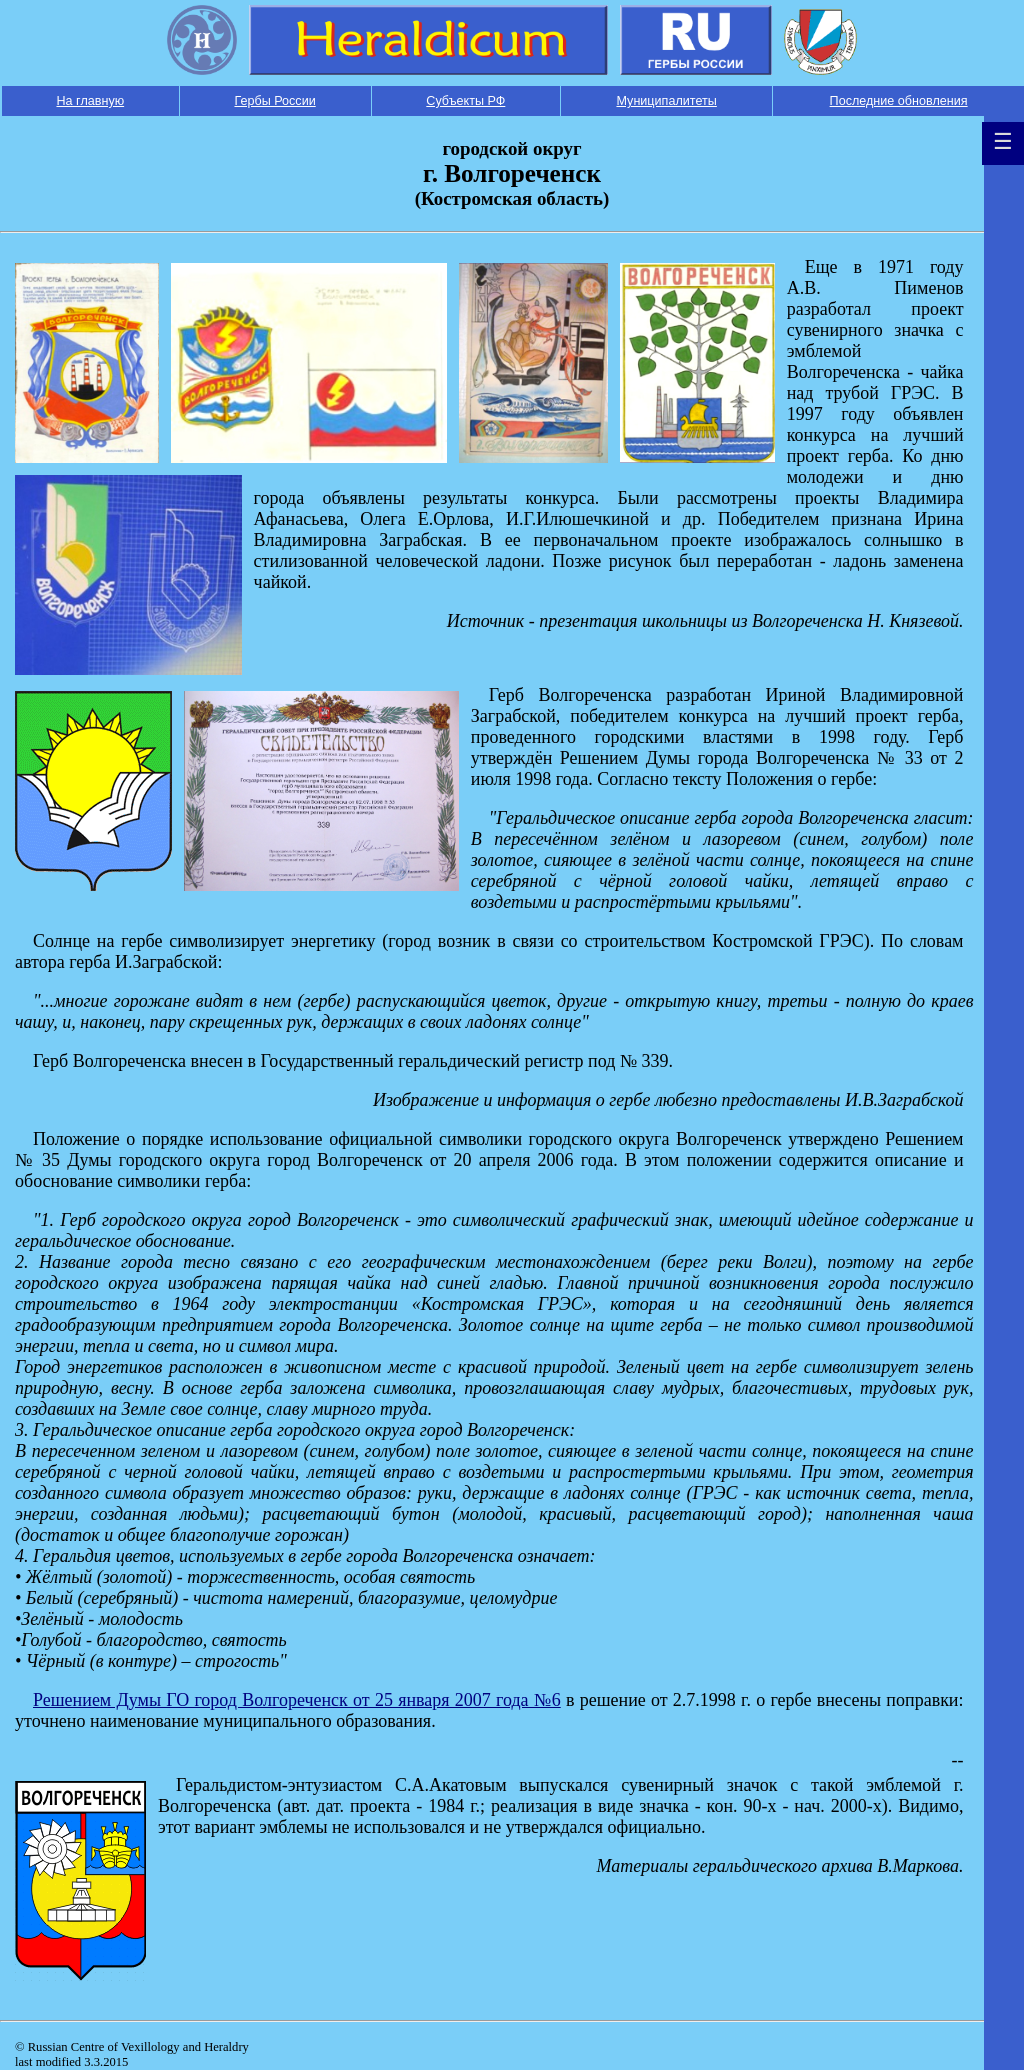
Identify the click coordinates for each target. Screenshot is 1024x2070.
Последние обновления (899, 101)
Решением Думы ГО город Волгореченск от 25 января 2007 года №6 (297, 1700)
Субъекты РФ (465, 101)
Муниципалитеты (666, 101)
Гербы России (274, 101)
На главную (90, 101)
